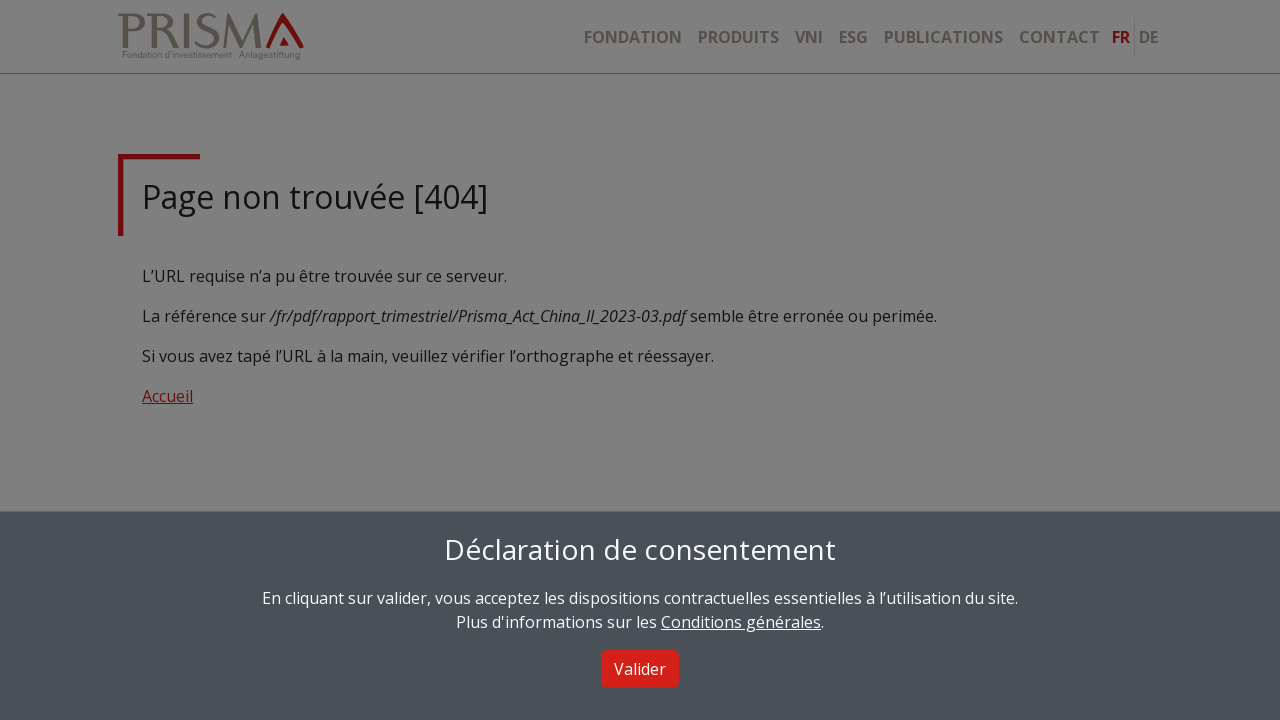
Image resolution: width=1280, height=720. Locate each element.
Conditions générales (741, 622)
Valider (640, 669)
